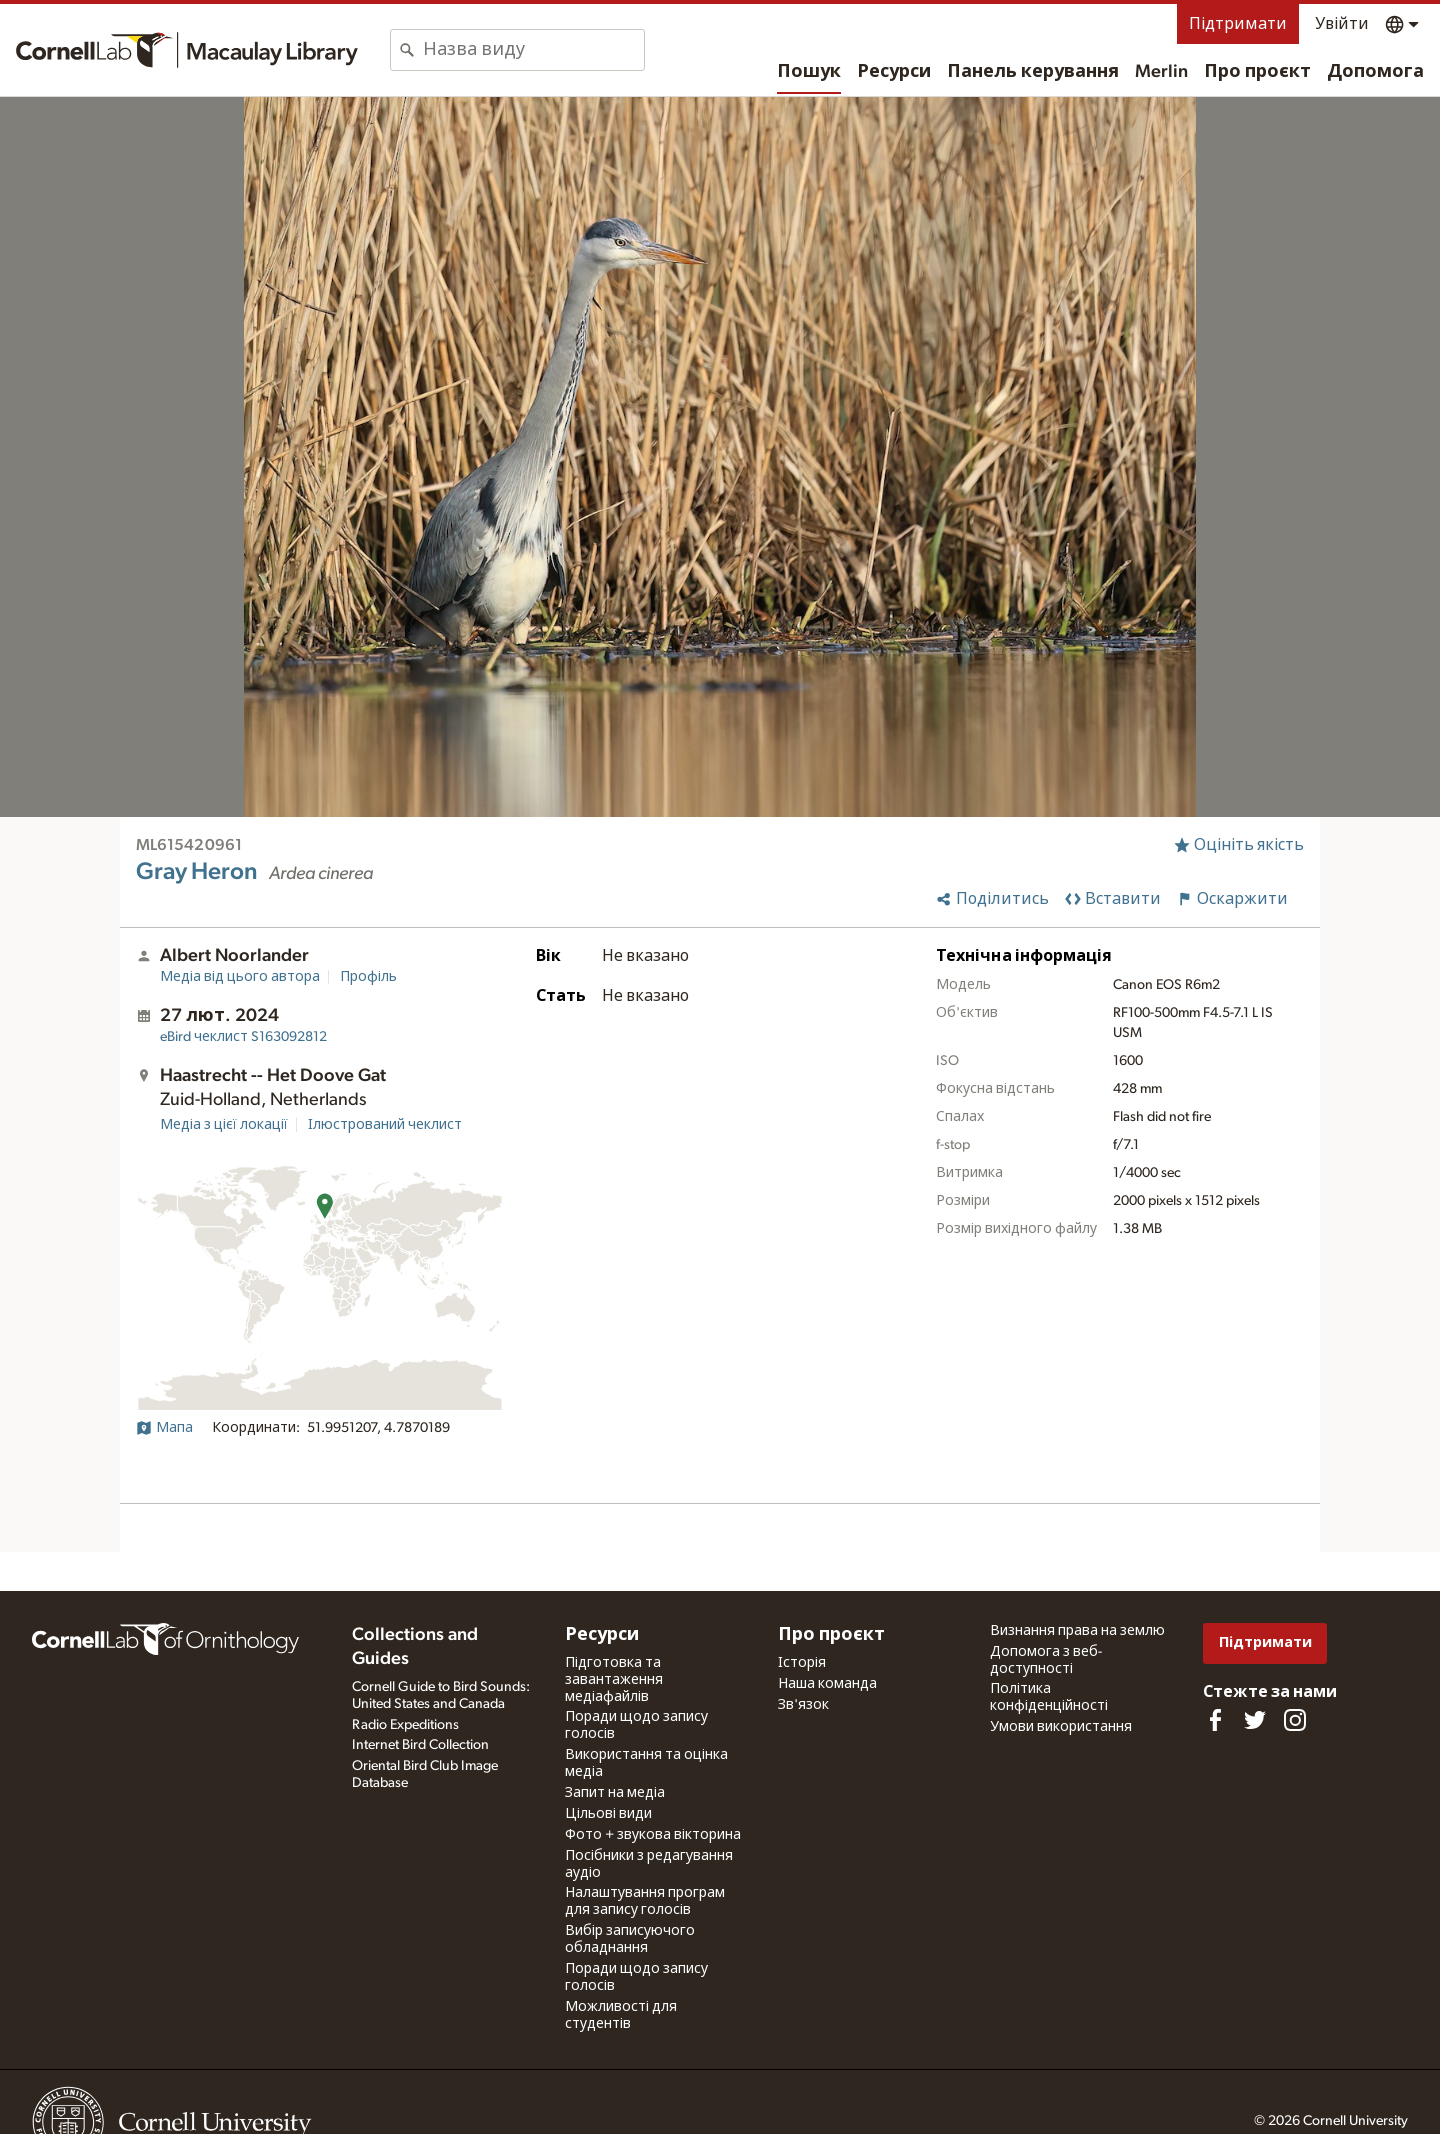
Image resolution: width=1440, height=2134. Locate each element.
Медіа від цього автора (240, 977)
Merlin (1161, 72)
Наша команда (827, 1684)
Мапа (164, 1428)
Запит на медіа (615, 1793)
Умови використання (1061, 1727)
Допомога (1375, 72)
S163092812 (243, 1037)
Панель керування (1033, 72)
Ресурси (894, 72)
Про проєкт (1257, 72)
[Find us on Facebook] (1215, 1720)
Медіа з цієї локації (224, 1125)
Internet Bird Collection (420, 1745)
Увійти (1342, 24)
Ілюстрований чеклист (385, 1125)
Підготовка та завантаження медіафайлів (614, 1680)
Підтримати (1238, 24)
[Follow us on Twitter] (1255, 1720)
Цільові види (608, 1814)
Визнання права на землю (1077, 1631)
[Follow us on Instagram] (1295, 1720)
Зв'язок (803, 1705)
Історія (802, 1663)
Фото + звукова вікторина (653, 1835)
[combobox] (533, 50)
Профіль (368, 977)
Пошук (809, 72)
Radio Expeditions (405, 1725)
